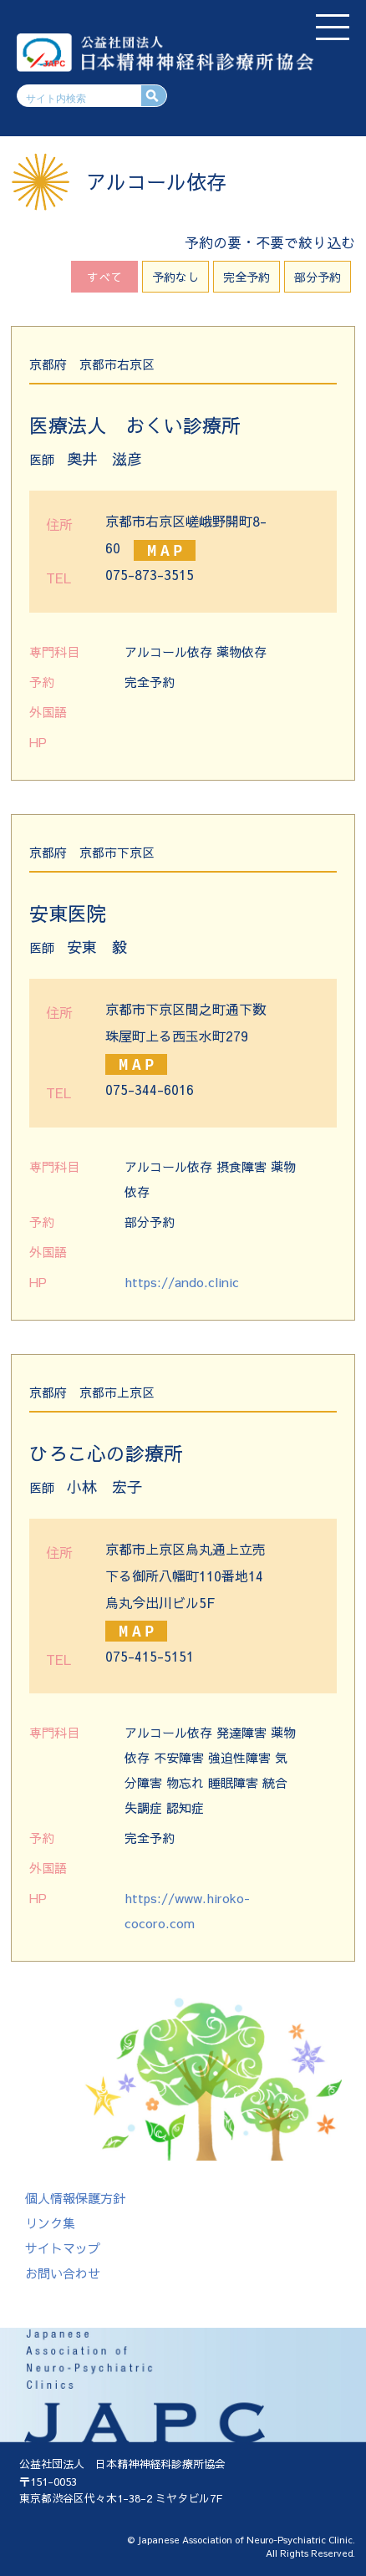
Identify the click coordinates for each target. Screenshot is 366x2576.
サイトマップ (62, 2248)
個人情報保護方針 (75, 2198)
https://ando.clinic (182, 1282)
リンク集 (50, 2223)
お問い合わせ (62, 2273)
